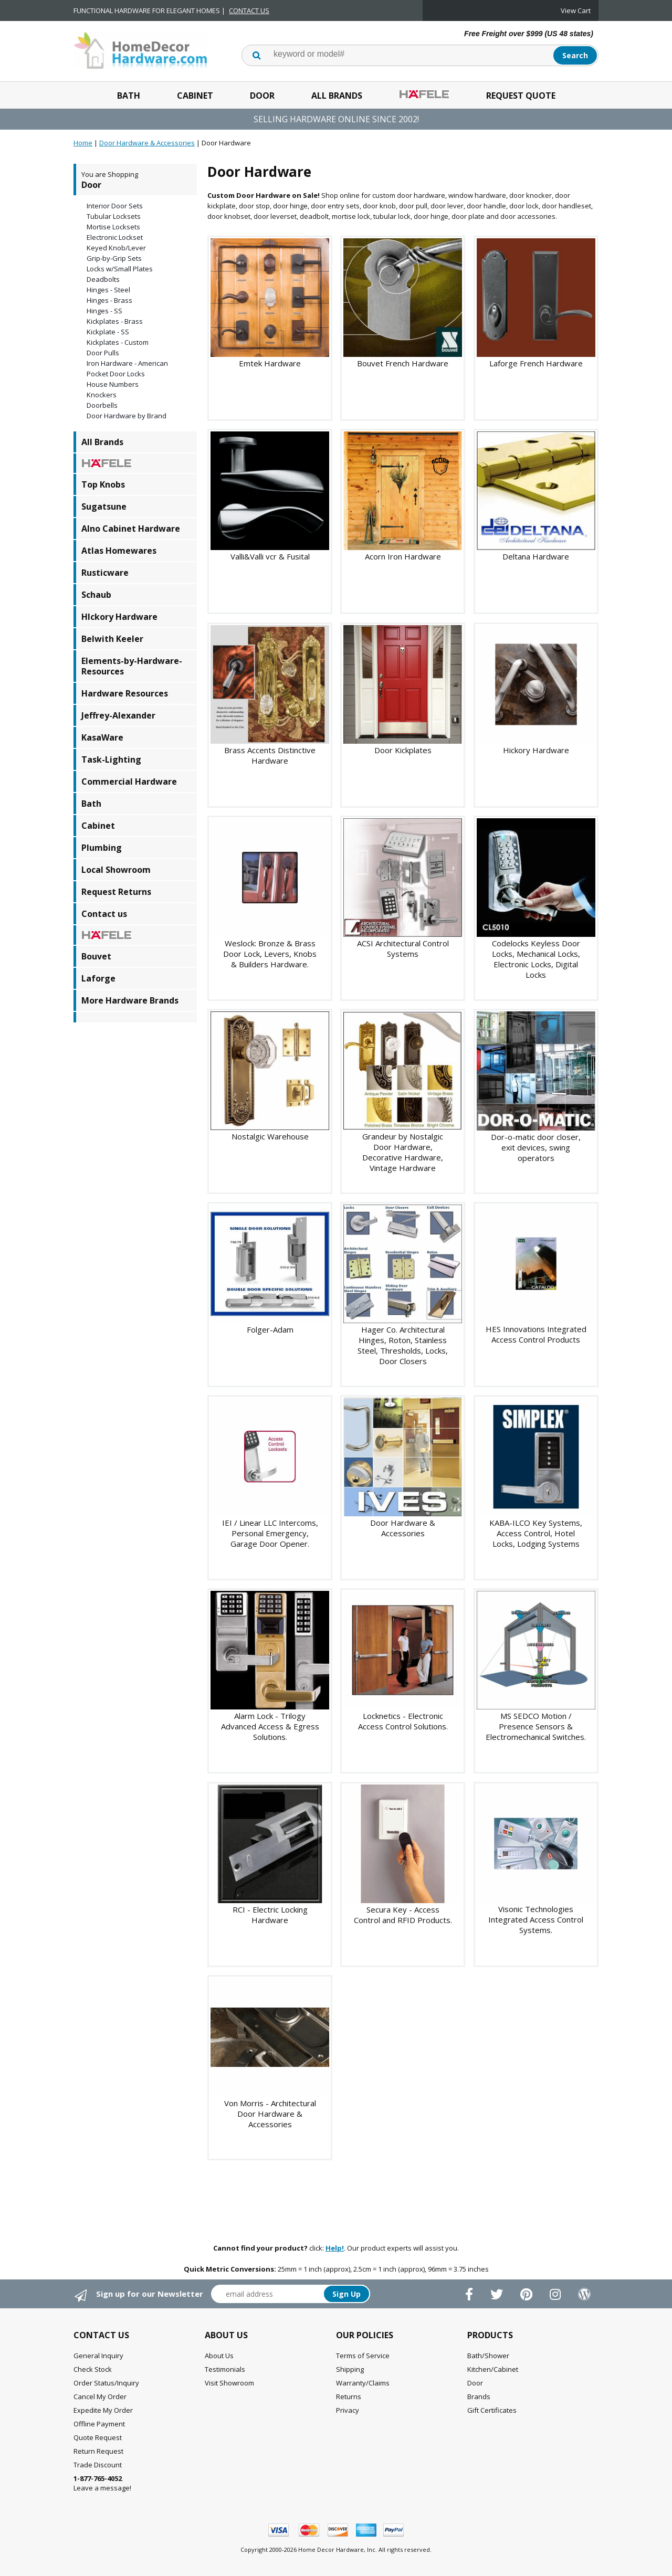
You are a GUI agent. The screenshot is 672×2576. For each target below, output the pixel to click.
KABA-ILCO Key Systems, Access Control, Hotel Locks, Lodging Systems (535, 1533)
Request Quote (520, 95)
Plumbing (101, 847)
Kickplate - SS (108, 331)
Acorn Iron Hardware (403, 556)
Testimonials (225, 2369)
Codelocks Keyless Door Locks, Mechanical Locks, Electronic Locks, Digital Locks (536, 959)
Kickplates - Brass (115, 321)
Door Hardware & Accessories (147, 142)
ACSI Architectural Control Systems (403, 948)
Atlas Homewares (118, 550)
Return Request (98, 2451)
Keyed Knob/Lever (116, 247)
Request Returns (116, 891)
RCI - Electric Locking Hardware (270, 1914)
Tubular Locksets (114, 216)
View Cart (576, 10)
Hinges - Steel (108, 289)
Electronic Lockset (115, 237)
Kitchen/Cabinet (492, 2369)
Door (262, 95)
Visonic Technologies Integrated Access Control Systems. (535, 1919)
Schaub (96, 594)
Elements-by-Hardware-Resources (131, 666)
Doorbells (102, 405)
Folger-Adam (270, 1329)
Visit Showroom (229, 2383)
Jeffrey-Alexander (118, 715)
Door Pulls (103, 352)
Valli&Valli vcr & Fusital (270, 556)
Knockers (102, 394)
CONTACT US (249, 10)
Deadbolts (103, 279)
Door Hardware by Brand (126, 415)
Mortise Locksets (113, 226)
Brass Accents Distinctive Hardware (270, 755)
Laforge (98, 978)
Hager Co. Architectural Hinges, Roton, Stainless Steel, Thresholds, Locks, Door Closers (403, 1345)
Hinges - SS (104, 310)
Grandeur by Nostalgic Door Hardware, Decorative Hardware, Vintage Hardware (402, 1152)
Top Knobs (103, 484)
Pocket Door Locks (116, 373)
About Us (219, 2355)
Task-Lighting (111, 759)
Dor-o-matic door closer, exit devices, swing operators (536, 1147)
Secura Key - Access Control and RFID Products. (403, 1914)
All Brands (336, 95)
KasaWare (102, 737)
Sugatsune (104, 506)
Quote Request (98, 2437)
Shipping (350, 2369)
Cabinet (195, 95)
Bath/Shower (488, 2355)
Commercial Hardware (129, 781)
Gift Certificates (492, 2410)
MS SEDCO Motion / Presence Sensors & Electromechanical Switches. (536, 1726)
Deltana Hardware (535, 556)
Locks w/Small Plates (120, 268)
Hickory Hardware (536, 750)
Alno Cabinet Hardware (130, 528)
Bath (128, 95)
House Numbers (113, 384)
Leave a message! (102, 2483)
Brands (478, 2396)
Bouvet (96, 956)
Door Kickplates (403, 750)
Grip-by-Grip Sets (114, 258)
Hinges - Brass (109, 300)
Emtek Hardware (270, 363)
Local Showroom (116, 869)
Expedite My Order (103, 2410)
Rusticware (105, 572)
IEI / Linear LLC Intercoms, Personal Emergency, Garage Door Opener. (270, 1533)
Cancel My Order (100, 2396)
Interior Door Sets (115, 205)
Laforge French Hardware (536, 363)
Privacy (347, 2410)
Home (83, 142)
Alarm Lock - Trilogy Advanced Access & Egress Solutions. (270, 1726)
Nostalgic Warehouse (270, 1136)
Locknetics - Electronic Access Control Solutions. (403, 1721)
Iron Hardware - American (127, 363)
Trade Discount (98, 2464)
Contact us (104, 914)
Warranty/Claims (363, 2383)
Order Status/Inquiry (106, 2383)
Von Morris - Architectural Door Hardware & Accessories (270, 2113)
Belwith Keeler (112, 639)
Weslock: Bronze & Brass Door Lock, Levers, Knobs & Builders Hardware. (270, 953)
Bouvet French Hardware (402, 363)
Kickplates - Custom (118, 342)
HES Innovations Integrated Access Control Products (536, 1334)
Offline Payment (99, 2424)
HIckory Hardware (119, 616)
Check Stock (93, 2369)
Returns (348, 2396)
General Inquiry (98, 2355)
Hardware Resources (124, 693)
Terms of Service (363, 2355)
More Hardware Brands (129, 1000)
